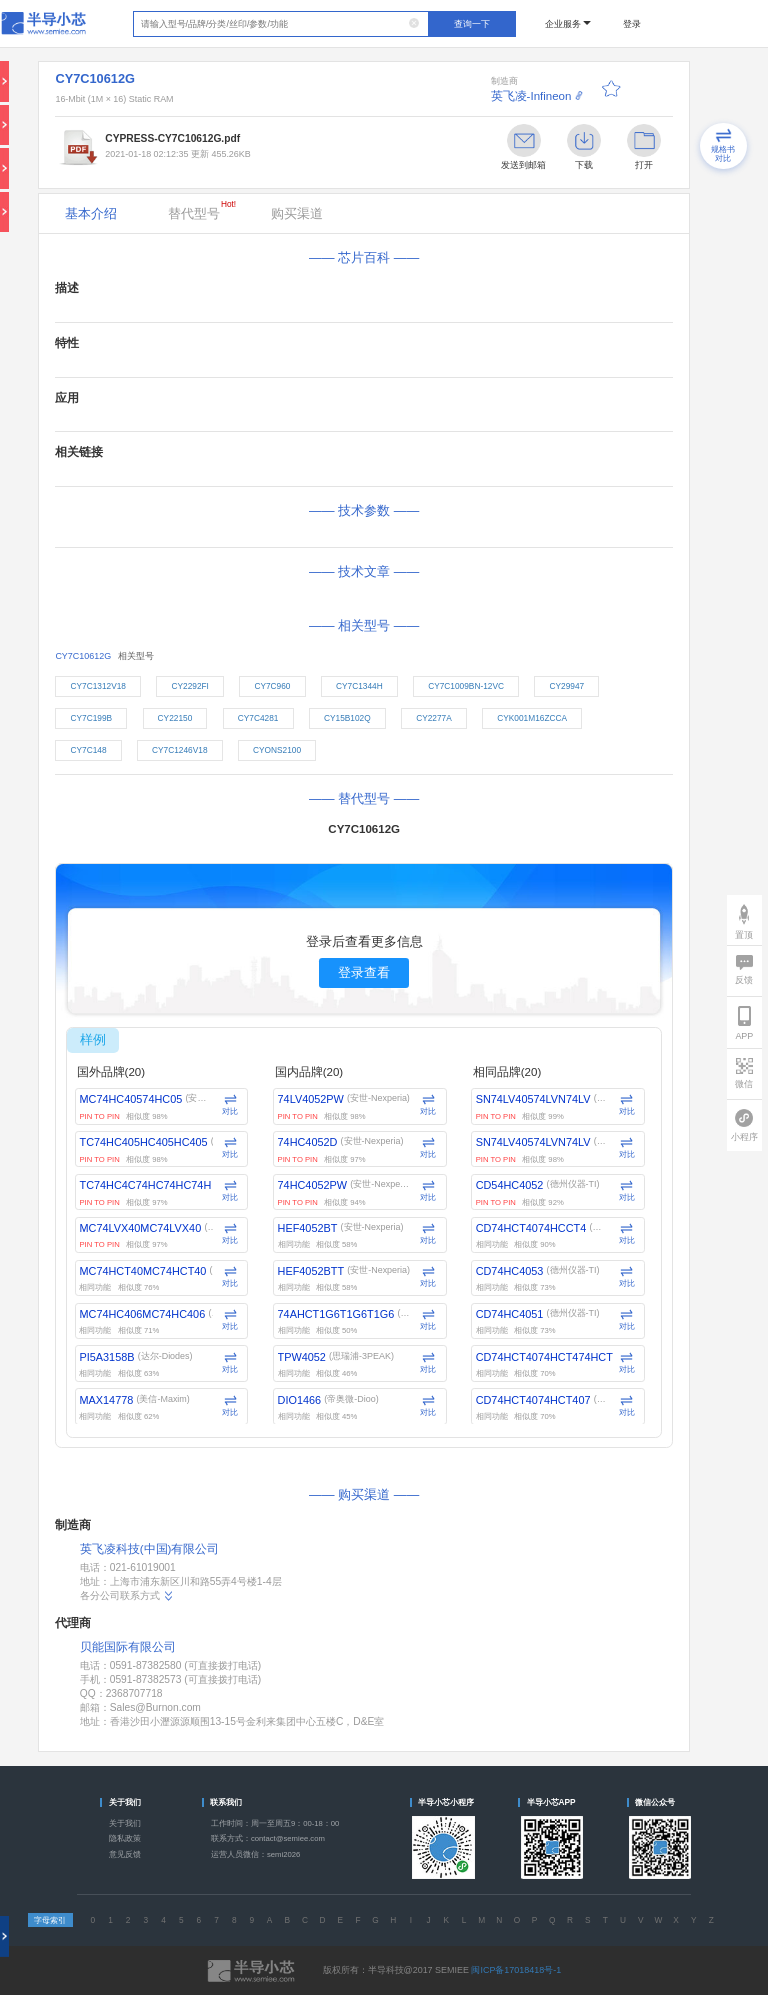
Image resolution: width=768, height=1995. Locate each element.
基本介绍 (91, 213)
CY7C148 (88, 750)
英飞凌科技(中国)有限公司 (150, 1549)
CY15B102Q (347, 718)
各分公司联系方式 (127, 1596)
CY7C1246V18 (179, 750)
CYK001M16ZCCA (532, 718)
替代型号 (202, 210)
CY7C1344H (359, 686)
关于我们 (125, 1823)
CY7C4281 (258, 718)
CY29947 (566, 686)
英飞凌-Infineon (531, 96)
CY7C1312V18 (97, 686)
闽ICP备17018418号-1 (516, 1970)
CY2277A (434, 718)
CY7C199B (91, 718)
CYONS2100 (277, 750)
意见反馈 (125, 1854)
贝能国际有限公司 (128, 1647)
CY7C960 (272, 686)
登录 (632, 24)
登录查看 (364, 972)
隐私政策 (125, 1838)
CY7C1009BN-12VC (466, 686)
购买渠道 (297, 213)
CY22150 (175, 718)
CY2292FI (189, 686)
